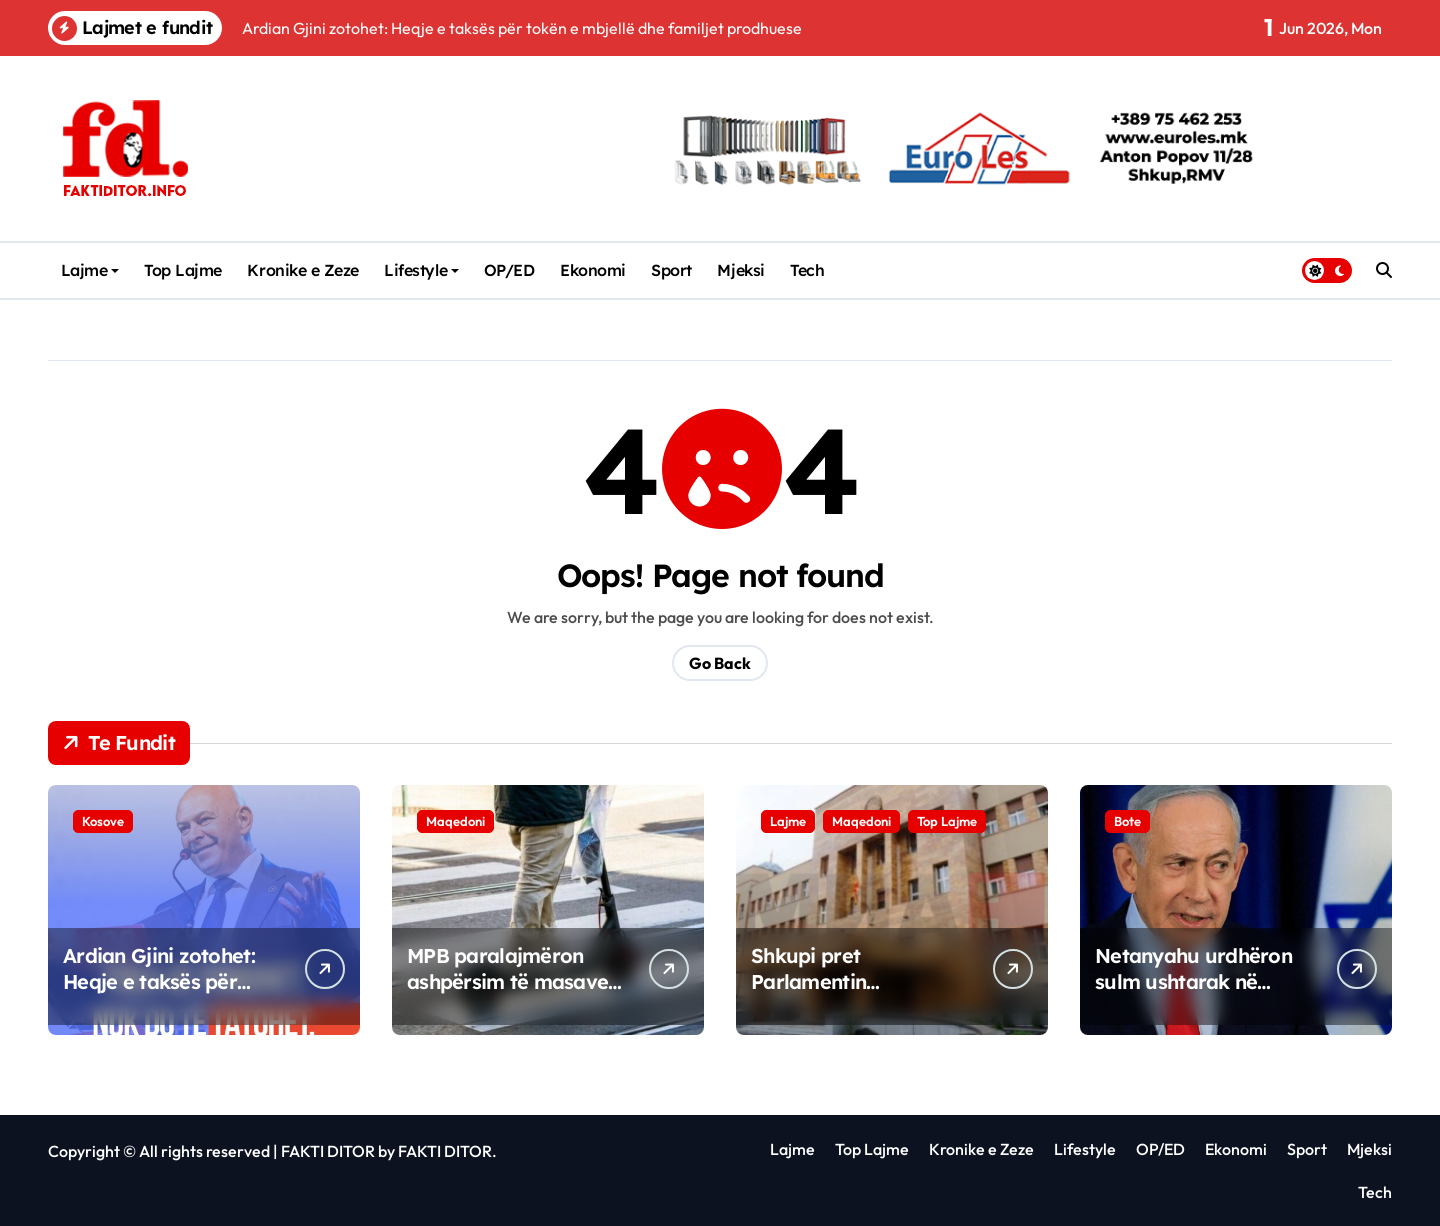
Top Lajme (183, 270)
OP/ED (509, 270)
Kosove (103, 821)
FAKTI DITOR (328, 1151)
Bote (1127, 821)
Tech (807, 270)
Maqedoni (455, 821)
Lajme (90, 270)
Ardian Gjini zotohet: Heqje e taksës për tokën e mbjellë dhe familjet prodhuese (159, 994)
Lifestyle (421, 270)
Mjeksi (740, 270)
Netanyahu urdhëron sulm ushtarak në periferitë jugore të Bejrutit (1193, 994)
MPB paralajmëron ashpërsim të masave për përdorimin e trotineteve (507, 994)
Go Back (720, 663)
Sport (671, 270)
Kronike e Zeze (302, 270)
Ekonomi (593, 270)
